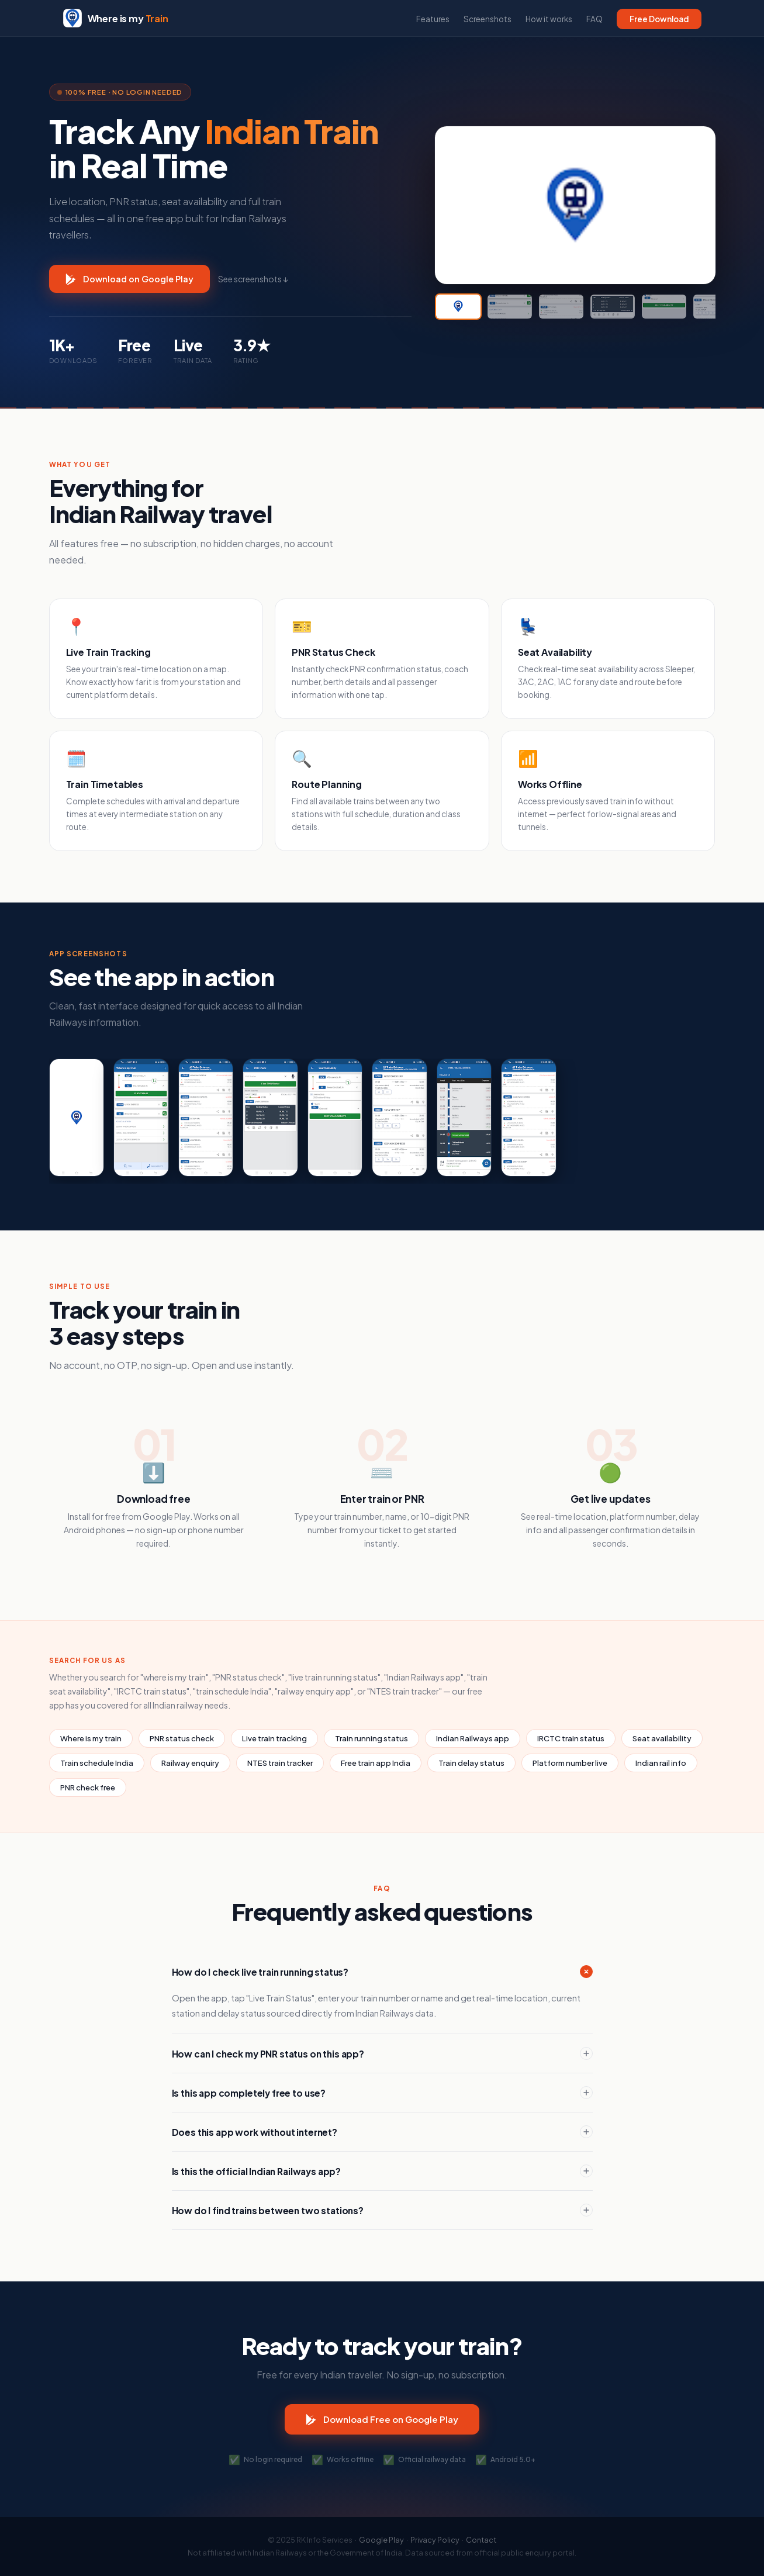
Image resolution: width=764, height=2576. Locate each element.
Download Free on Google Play (382, 2419)
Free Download (659, 19)
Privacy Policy (434, 2539)
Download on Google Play (129, 279)
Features (433, 19)
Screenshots (487, 19)
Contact (481, 2539)
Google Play (381, 2539)
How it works (549, 19)
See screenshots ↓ (253, 279)
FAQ (594, 19)
